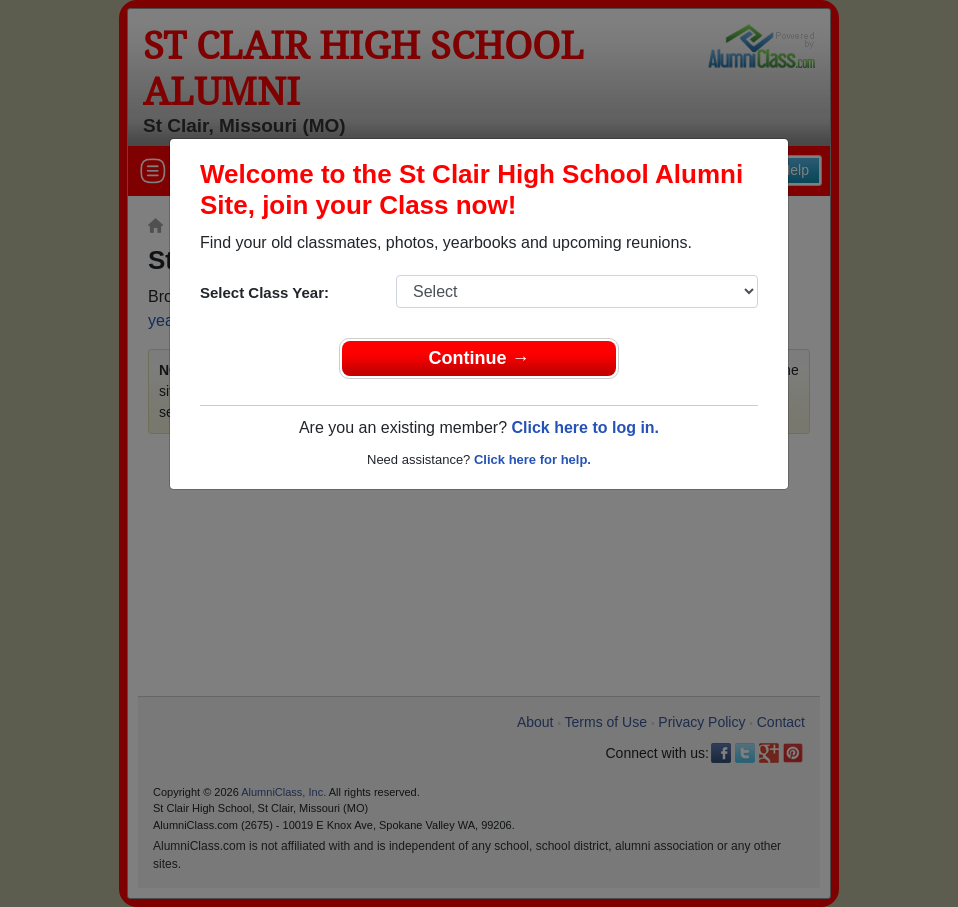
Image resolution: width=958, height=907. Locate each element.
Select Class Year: (264, 292)
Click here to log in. (585, 427)
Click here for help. (532, 459)
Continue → (479, 358)
